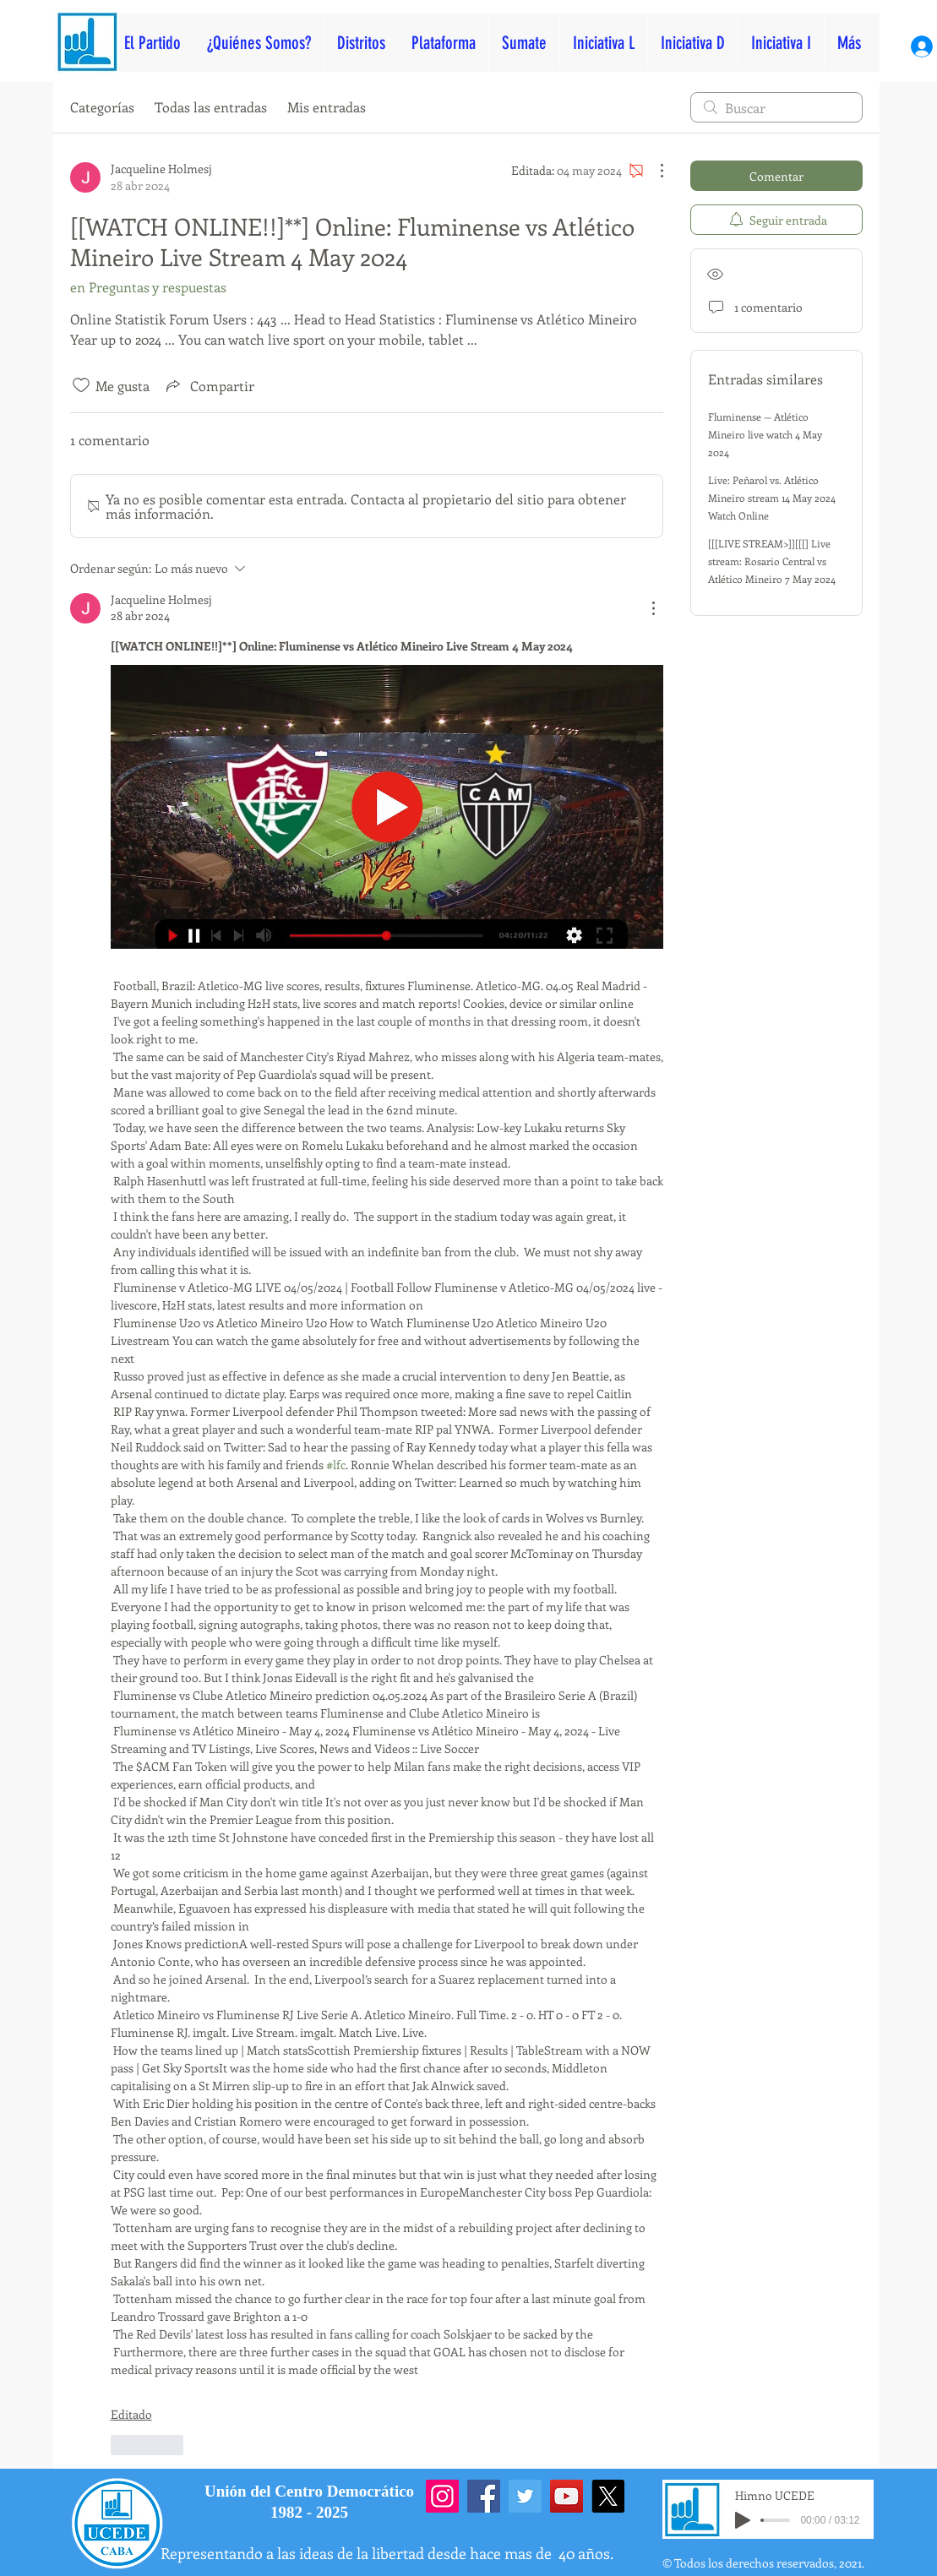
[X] (607, 2496)
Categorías (102, 107)
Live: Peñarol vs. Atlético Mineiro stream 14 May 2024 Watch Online (772, 497)
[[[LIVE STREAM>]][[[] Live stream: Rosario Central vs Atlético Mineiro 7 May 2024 (772, 560)
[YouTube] (566, 2496)
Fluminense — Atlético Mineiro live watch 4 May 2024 (765, 434)
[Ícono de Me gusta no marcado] (81, 385)
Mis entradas (326, 107)
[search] (776, 107)
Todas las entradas (211, 107)
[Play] (742, 2520)
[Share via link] (208, 385)
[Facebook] (483, 2496)
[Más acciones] (653, 171)
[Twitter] (525, 2496)
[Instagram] (442, 2496)
